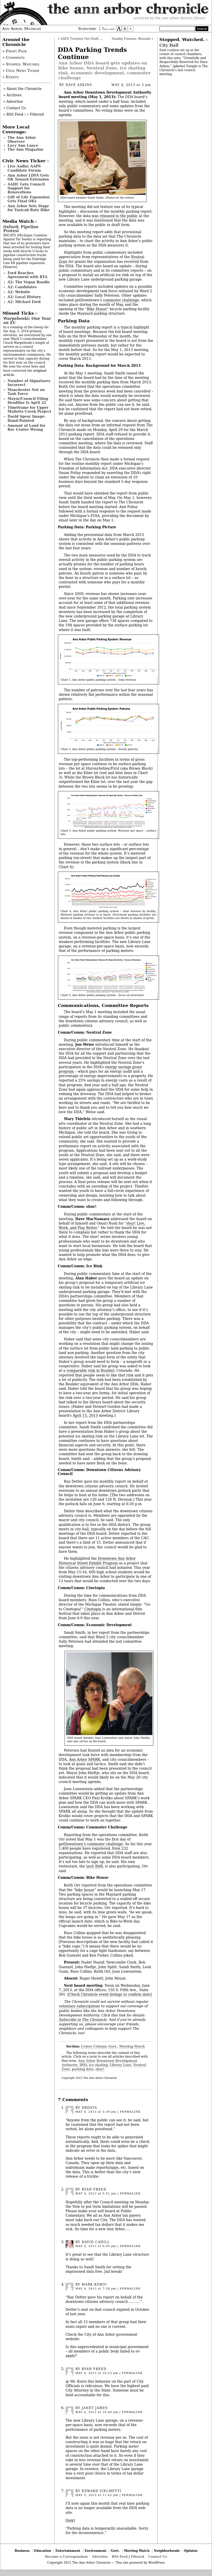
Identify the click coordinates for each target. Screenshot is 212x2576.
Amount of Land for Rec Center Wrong (26, 427)
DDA (83, 2065)
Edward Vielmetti (101, 2491)
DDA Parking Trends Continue (92, 53)
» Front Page (14, 51)
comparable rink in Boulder (90, 1370)
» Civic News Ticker (20, 70)
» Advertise (13, 101)
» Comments (13, 57)
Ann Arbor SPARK (84, 1759)
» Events (10, 77)
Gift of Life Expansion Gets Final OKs (29, 199)
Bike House (97, 309)
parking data (82, 2069)
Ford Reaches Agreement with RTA (28, 275)
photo (179, 66)
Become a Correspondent (66, 2556)
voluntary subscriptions (79, 2006)
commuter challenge (121, 300)
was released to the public (115, 216)
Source (10, 267)
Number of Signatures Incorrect (29, 383)
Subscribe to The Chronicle (82, 2020)
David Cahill (96, 2242)
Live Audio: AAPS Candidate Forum (24, 168)
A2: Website (19, 292)
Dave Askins (79, 85)
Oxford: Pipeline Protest (20, 229)
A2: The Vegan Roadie (29, 282)
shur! (100, 2069)
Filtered (137, 2556)
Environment (95, 2551)
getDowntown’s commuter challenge (91, 1844)
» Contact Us (14, 108)
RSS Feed (120, 2556)
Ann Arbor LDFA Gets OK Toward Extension (28, 177)
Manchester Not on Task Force (26, 392)
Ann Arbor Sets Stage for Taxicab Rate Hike (29, 208)
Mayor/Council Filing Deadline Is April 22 (28, 401)
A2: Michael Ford (24, 302)
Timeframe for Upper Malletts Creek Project (29, 409)
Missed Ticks (18, 313)
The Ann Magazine (26, 149)
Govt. (112, 2046)
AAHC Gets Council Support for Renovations (26, 188)
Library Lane (120, 2065)
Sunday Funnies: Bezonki (131, 39)
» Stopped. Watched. (21, 64)
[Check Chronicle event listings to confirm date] (110, 1994)
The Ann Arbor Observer (22, 139)
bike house (84, 1890)
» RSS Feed (13, 114)
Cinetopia (92, 1609)
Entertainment (67, 2551)
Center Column (93, 2046)
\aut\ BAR (94, 1866)
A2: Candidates (22, 287)
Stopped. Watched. (182, 39)
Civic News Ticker (24, 160)
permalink (130, 2111)
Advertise (100, 2556)
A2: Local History (24, 297)
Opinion (191, 2551)
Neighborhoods (167, 2551)
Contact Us (157, 2556)
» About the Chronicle (22, 89)
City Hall (168, 45)
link (70, 2520)
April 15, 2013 (85, 1415)
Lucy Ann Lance (23, 145)
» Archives (12, 95)
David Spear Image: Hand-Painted (27, 418)
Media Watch (18, 221)
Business (22, 2551)
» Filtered (35, 114)
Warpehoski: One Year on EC (27, 320)
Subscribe (87, 28)
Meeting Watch (132, 2046)
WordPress (156, 2562)
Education (42, 2551)
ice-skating (98, 2065)
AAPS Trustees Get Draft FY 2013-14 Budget (95, 39)
